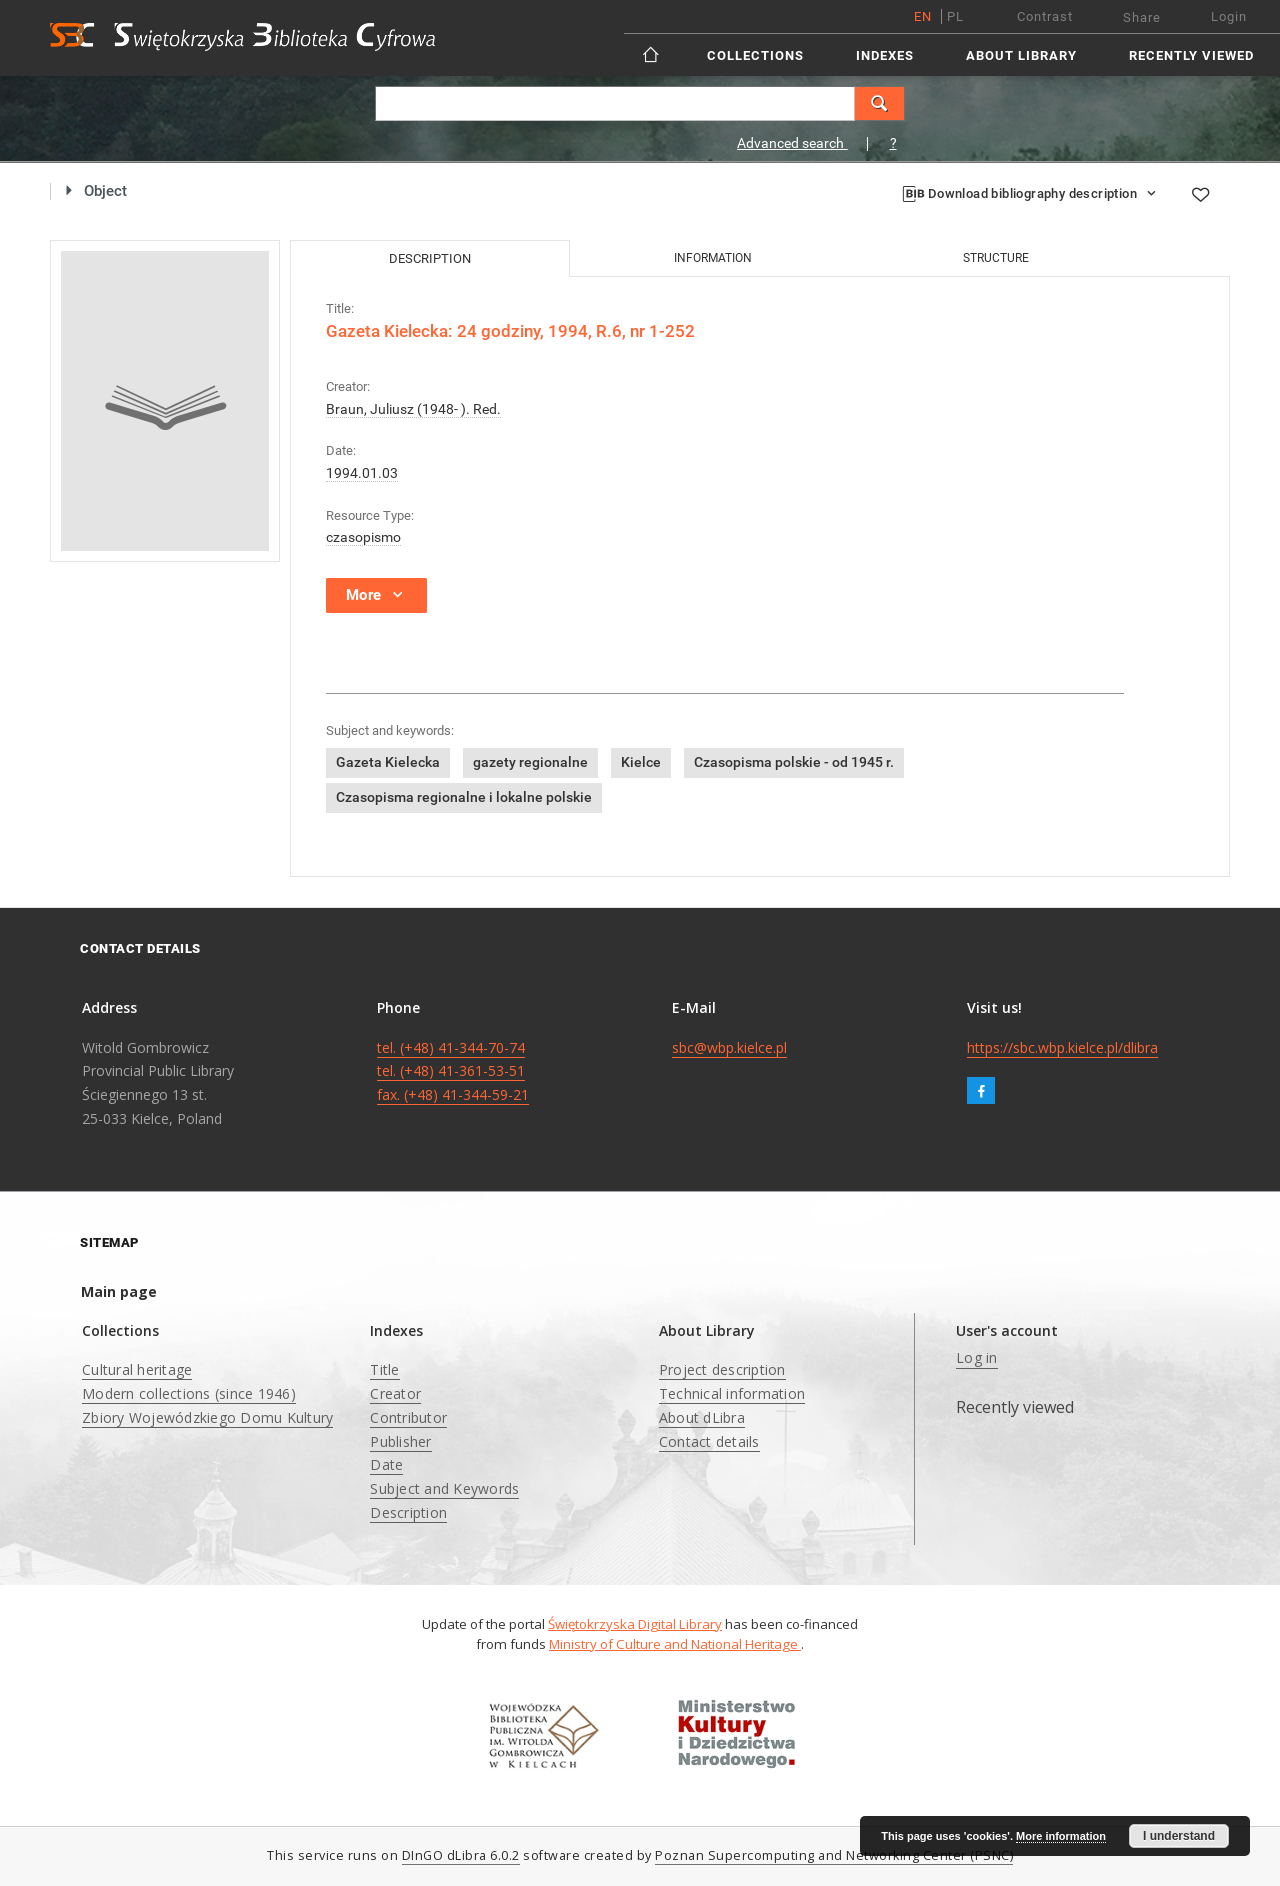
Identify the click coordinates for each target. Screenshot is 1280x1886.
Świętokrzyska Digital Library (635, 1624)
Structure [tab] (996, 258)
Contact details (709, 1441)
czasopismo (363, 537)
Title (384, 1369)
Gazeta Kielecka (388, 762)
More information (1061, 1836)
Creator (395, 1393)
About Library (1021, 55)
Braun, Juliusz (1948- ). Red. (413, 409)
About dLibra (702, 1417)
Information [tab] (713, 258)
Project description (722, 1369)
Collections (755, 55)
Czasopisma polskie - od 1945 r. (794, 762)
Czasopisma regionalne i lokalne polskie (464, 797)
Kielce (641, 762)
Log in (977, 1357)
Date (386, 1464)
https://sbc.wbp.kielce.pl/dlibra (1062, 1047)
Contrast (1045, 16)
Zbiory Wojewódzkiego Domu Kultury (207, 1417)
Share (1142, 17)
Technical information (732, 1393)
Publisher (400, 1441)
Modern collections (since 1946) (189, 1393)
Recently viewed (1191, 55)
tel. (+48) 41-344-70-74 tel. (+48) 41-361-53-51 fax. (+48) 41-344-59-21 (453, 1071)
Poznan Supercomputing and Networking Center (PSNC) (834, 1855)
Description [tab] (430, 258)
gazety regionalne (530, 762)
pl (955, 16)
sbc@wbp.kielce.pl (729, 1047)
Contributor (408, 1417)
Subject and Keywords (444, 1488)
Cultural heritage (137, 1369)
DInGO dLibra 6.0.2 (461, 1855)
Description (408, 1512)
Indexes (885, 55)
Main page (119, 1291)
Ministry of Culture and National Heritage (675, 1644)
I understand (1179, 1836)
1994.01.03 (362, 473)
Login (1229, 16)
